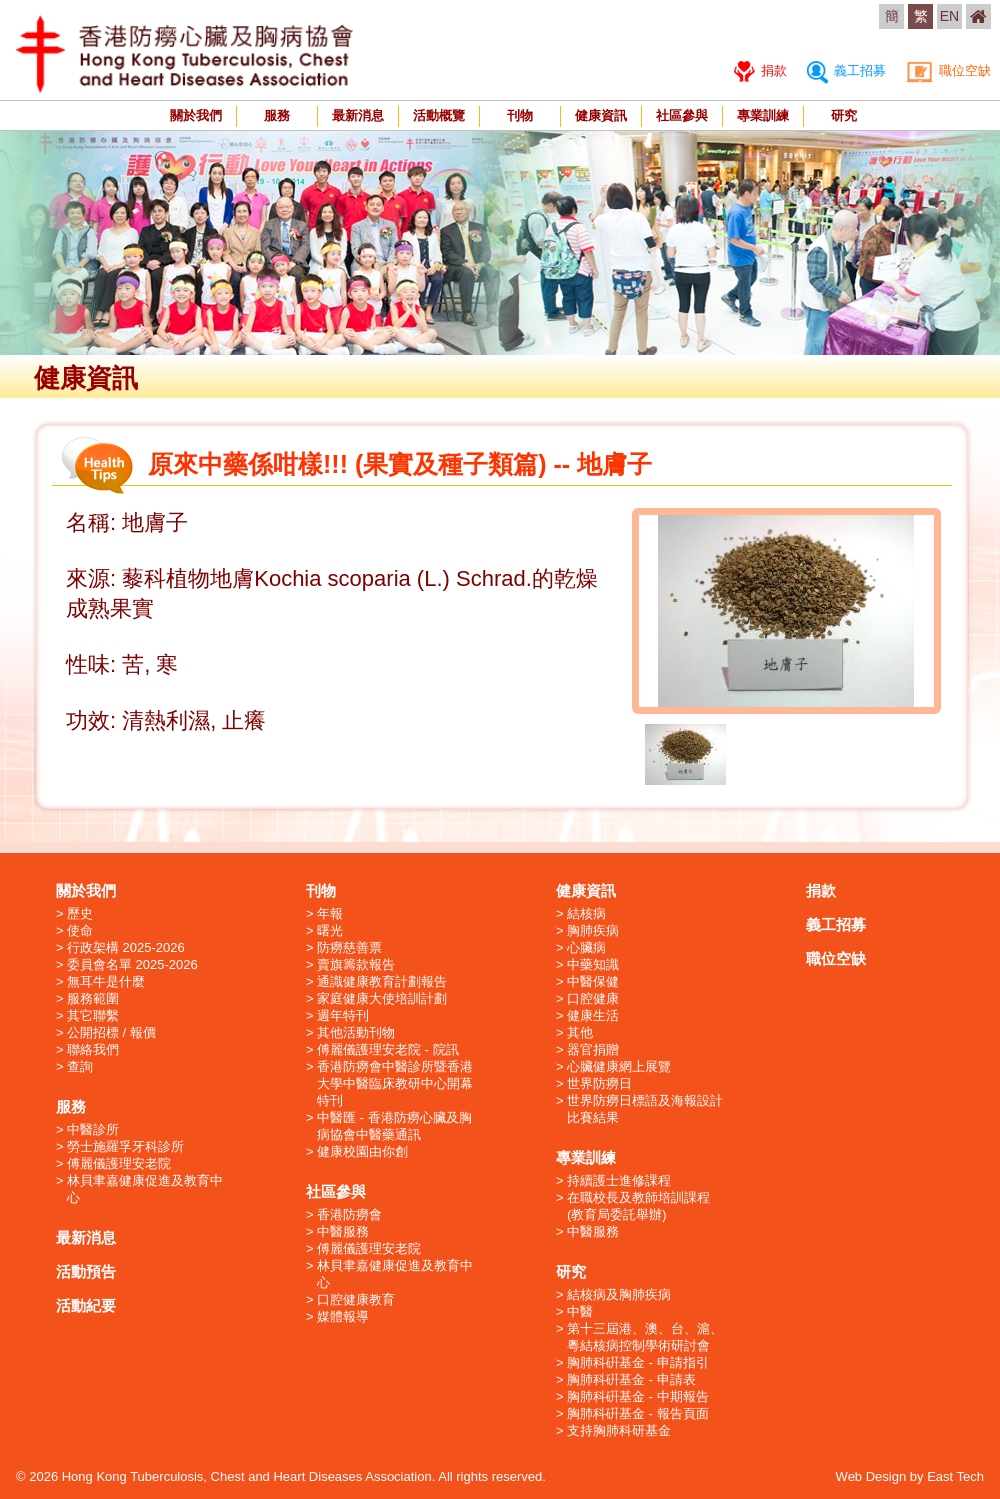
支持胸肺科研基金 (619, 1430)
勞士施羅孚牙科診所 (125, 1146)
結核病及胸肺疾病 (619, 1294)
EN (949, 16)
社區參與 (682, 115)
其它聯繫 (93, 1015)
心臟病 (586, 947)
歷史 (80, 913)
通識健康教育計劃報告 (382, 981)
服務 (277, 115)
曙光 (330, 930)
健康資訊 (601, 115)
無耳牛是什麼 (106, 981)
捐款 (760, 70)
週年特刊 (343, 1015)
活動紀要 (86, 1305)
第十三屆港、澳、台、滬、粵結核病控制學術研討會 (645, 1337)
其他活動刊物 (356, 1032)
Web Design (871, 1476)
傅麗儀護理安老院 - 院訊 (388, 1049)
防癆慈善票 (349, 947)
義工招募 (846, 70)
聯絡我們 (93, 1049)
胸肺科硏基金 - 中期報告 (638, 1396)
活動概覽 (439, 115)
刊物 (520, 115)
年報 (330, 913)
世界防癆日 (599, 1083)
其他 (580, 1032)
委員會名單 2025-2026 (132, 964)
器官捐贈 (593, 1049)
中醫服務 (343, 1231)
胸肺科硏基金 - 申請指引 (638, 1362)
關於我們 (196, 115)
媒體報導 (343, 1316)
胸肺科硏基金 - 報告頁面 (638, 1413)
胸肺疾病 (593, 930)
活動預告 (86, 1271)
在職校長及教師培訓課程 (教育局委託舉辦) (638, 1206)
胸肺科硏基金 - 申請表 (631, 1379)
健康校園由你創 (362, 1151)
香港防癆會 (349, 1214)
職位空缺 (948, 70)
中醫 (580, 1311)
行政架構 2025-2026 (126, 947)
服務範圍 (93, 998)
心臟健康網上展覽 (619, 1066)
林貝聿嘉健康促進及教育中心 (145, 1189)
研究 (844, 115)
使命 (80, 930)
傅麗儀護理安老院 (119, 1163)
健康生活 (593, 1015)
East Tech (955, 1476)
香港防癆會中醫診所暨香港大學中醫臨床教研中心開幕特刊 (395, 1083)
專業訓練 (763, 115)
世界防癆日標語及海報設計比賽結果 (645, 1109)
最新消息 (358, 115)
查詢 (80, 1066)
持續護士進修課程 (619, 1180)
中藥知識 (593, 964)
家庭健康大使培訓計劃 (382, 998)
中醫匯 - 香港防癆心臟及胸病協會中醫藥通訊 (394, 1126)
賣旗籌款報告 (356, 964)
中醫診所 (93, 1129)
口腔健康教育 (356, 1299)
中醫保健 (593, 981)
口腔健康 (593, 998)
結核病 (586, 913)
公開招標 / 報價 (111, 1032)
